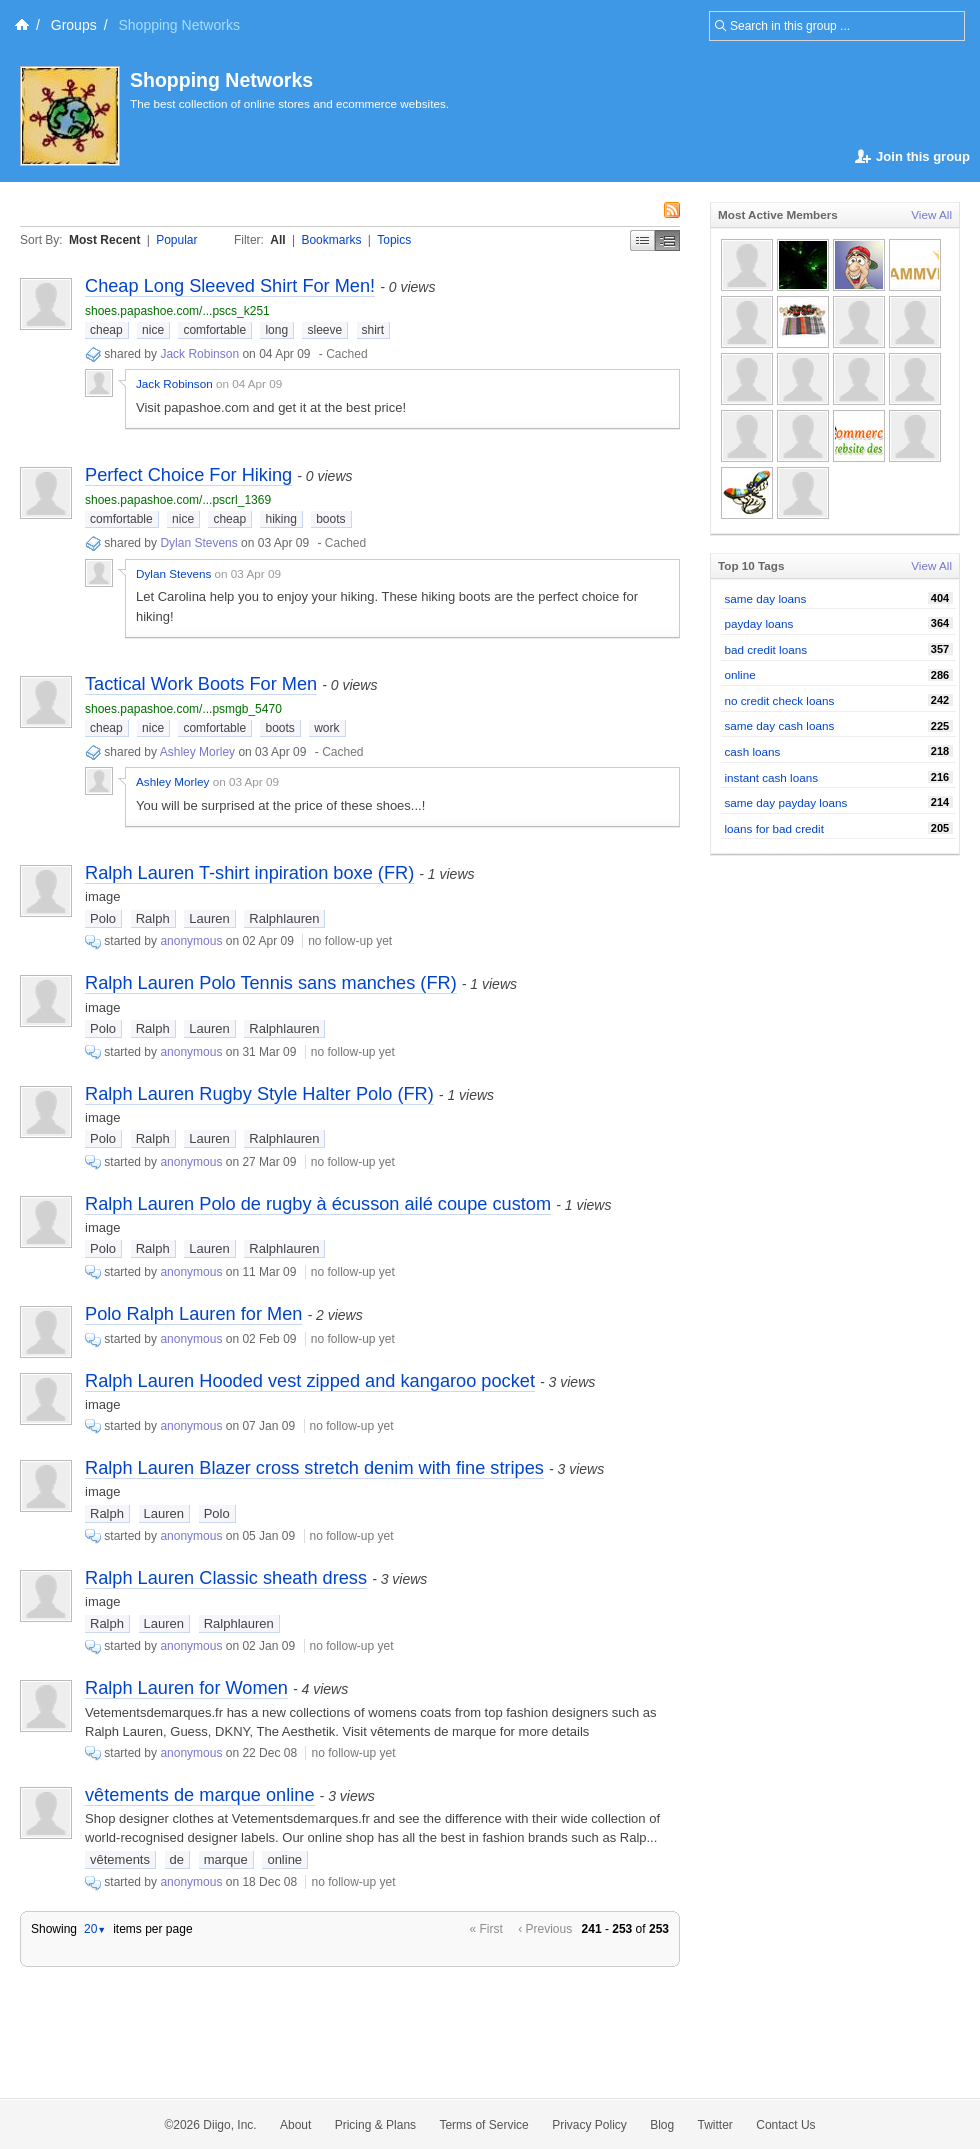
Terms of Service (483, 2125)
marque (226, 1859)
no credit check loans (780, 700)
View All (931, 214)
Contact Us (785, 2125)
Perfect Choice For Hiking (188, 475)
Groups (74, 25)
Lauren (209, 918)
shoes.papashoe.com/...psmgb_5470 (183, 709)
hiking (280, 519)
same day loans (766, 598)
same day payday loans (786, 802)
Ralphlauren (284, 918)
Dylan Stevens (198, 543)
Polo (103, 918)
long (276, 330)
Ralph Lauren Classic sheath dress (226, 1578)
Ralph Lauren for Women (186, 1688)
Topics (394, 240)
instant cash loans (772, 777)
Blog (662, 2125)
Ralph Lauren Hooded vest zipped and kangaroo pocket (310, 1381)
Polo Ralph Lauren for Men (193, 1314)
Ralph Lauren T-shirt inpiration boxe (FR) (249, 873)
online (284, 1859)
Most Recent (104, 240)
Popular (176, 240)
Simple (642, 240)
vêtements (120, 1859)
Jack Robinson (199, 354)
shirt (373, 330)
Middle (667, 240)
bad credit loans (766, 649)
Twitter (715, 2125)
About (295, 2125)
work (326, 728)
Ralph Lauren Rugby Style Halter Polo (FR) (259, 1094)
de (177, 1859)
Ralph (153, 918)
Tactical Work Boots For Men (201, 684)
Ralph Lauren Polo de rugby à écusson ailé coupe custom (318, 1204)
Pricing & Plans (375, 2125)
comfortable (214, 330)
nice (153, 330)
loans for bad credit (774, 828)
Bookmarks (331, 240)
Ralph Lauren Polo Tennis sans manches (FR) (271, 983)
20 (95, 1929)
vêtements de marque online (200, 1795)
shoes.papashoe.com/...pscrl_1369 (178, 500)
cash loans (753, 751)
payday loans (759, 623)
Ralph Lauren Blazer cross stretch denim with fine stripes (314, 1468)
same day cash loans (780, 725)
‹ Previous (545, 1929)
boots (330, 519)
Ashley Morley (197, 752)
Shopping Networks (221, 80)
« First (485, 1929)
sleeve (324, 330)
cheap (106, 330)
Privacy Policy (589, 2125)
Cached (346, 354)
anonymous (191, 941)
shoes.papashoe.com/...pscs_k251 (177, 311)
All (277, 240)
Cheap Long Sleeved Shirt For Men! (230, 286)
